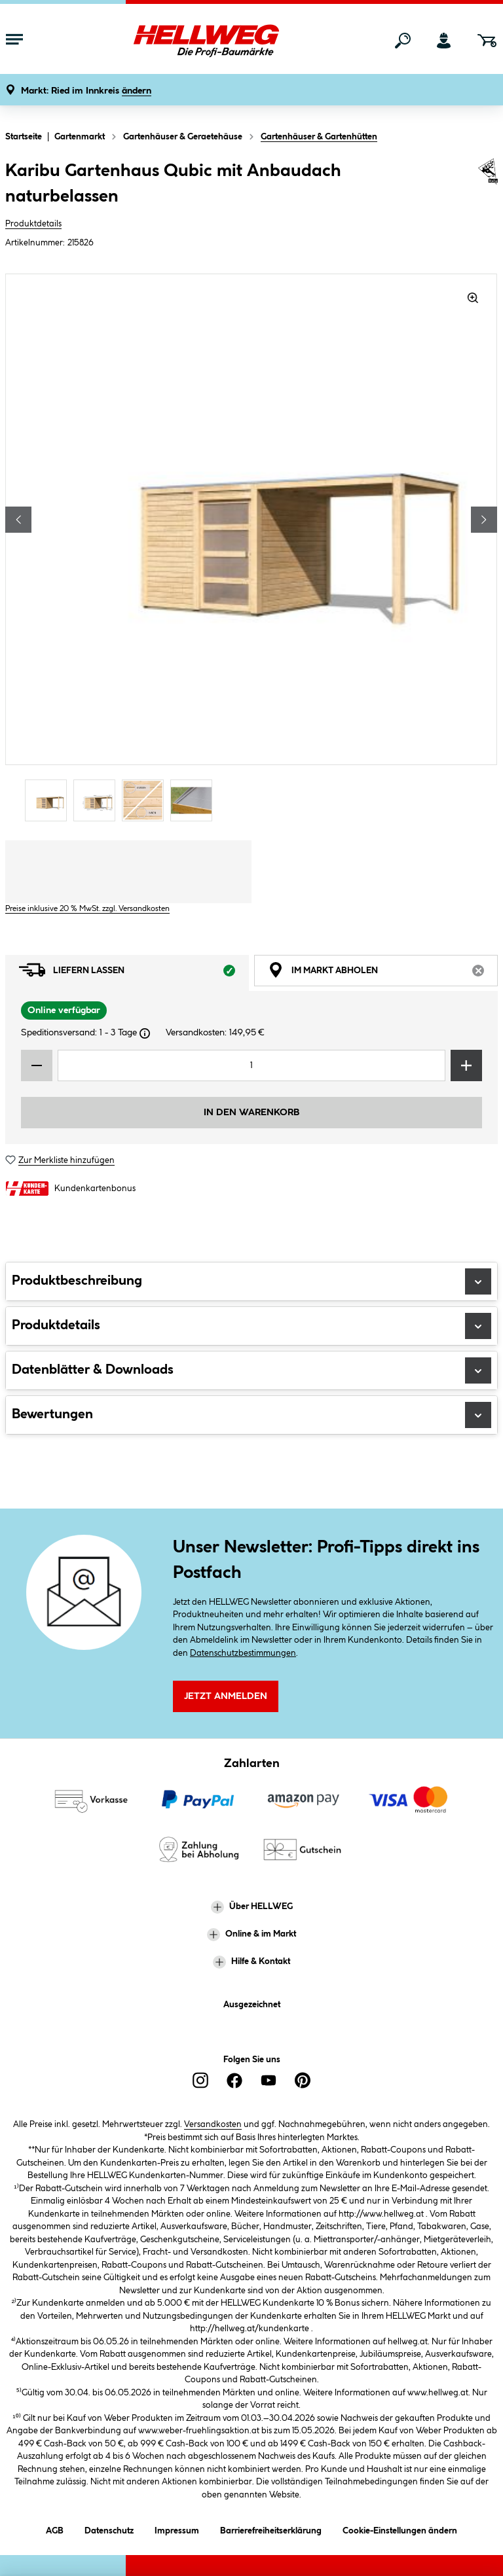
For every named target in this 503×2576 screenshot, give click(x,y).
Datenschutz (109, 2528)
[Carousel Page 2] (97, 800)
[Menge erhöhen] (466, 1065)
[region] (251, 549)
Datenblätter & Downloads (251, 1370)
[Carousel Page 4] (194, 800)
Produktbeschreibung (251, 1281)
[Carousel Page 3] (146, 800)
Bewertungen (251, 1415)
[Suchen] (403, 40)
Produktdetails (33, 224)
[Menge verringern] (36, 1065)
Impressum (177, 2528)
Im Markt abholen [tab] (383, 973)
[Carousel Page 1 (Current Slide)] (49, 800)
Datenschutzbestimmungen (243, 1653)
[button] (86, 91)
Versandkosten (213, 2124)
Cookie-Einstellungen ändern (400, 2528)
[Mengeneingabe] (251, 1065)
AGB (55, 2528)
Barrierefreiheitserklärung (271, 2528)
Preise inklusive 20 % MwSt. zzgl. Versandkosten (87, 908)
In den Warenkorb (251, 1112)
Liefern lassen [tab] (134, 973)
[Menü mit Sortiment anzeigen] (14, 40)
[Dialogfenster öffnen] (145, 1033)
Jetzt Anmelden (225, 1696)
